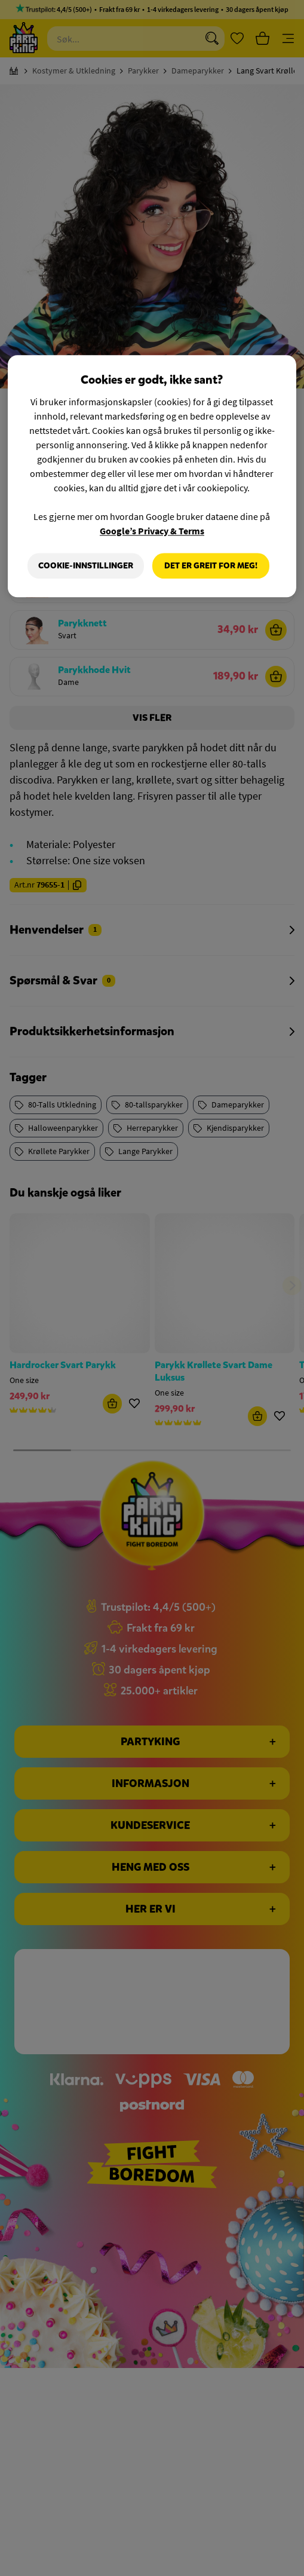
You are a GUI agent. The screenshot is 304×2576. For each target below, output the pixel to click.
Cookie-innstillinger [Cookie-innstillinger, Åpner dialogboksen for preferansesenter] (85, 565)
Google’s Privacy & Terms (152, 531)
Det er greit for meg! (210, 565)
